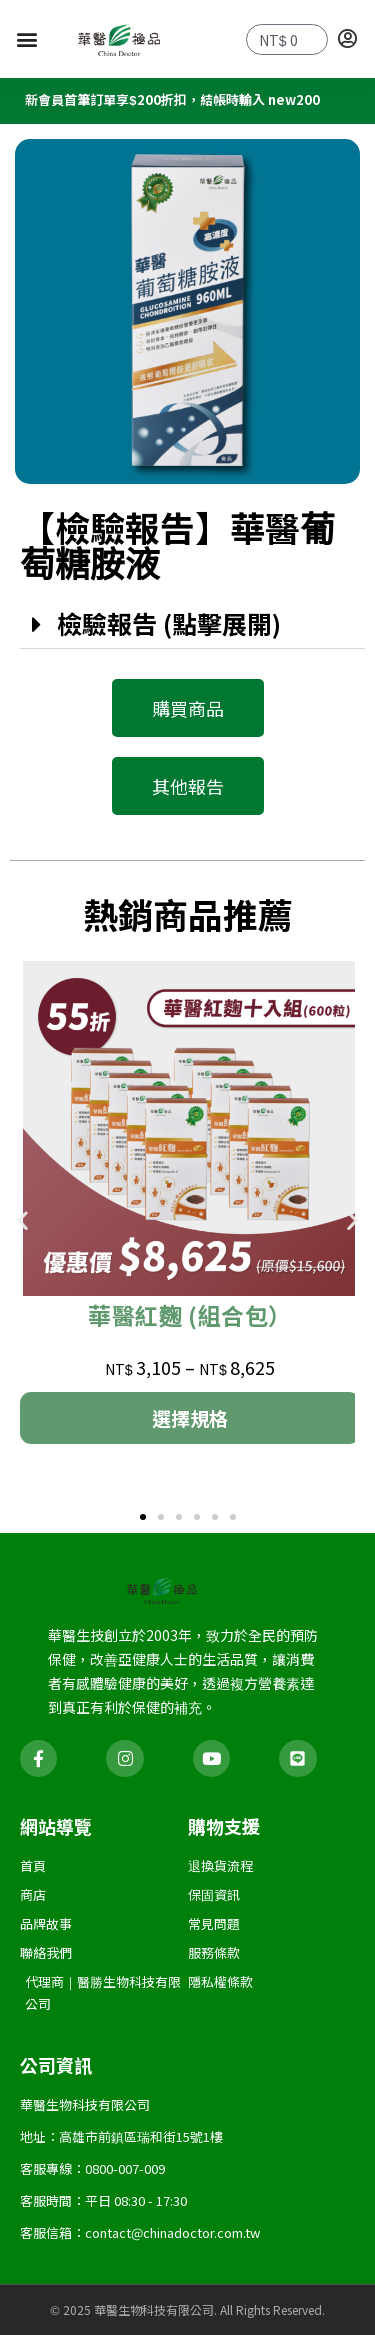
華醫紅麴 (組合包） (190, 1318)
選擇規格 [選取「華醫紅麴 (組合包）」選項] (190, 1420)
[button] (26, 38)
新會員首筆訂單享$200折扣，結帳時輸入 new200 (172, 102)
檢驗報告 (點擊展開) (169, 626)
